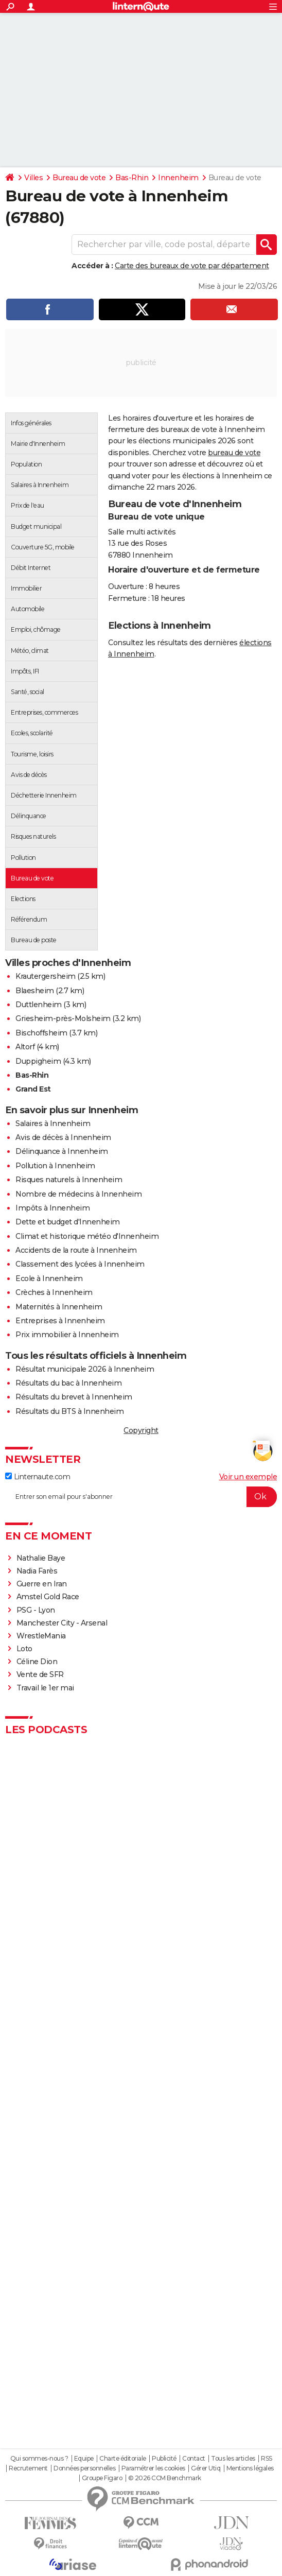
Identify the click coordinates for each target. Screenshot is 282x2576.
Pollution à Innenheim (55, 1165)
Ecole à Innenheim (49, 1278)
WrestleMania (41, 1635)
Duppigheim (38, 1061)
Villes (33, 177)
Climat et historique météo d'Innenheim (86, 1236)
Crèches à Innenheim (54, 1292)
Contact (193, 2458)
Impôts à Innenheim (52, 1208)
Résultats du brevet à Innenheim (73, 1397)
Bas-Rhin (131, 177)
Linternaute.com (37, 1476)
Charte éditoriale (122, 2458)
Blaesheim (34, 990)
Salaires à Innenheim (52, 1123)
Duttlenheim (38, 1004)
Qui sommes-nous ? (39, 2458)
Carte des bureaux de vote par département (192, 265)
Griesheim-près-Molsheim (63, 1018)
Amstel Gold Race (47, 1596)
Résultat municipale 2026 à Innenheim (84, 1369)
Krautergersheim (45, 976)
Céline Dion (37, 1661)
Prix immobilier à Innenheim (67, 1334)
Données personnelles (84, 2468)
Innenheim (178, 177)
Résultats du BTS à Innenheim (69, 1411)
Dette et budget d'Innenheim (67, 1221)
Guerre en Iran (41, 1583)
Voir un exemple (248, 1476)
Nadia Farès (37, 1571)
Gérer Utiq (205, 2468)
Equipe (84, 2458)
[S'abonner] (141, 1496)
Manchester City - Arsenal (62, 1623)
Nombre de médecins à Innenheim (78, 1194)
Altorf (24, 1046)
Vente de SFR (40, 1674)
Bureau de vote (78, 177)
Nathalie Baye (40, 1558)
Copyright (141, 1430)
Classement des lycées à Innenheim (80, 1264)
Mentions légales (250, 2468)
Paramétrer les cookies (153, 2468)
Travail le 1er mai (45, 1687)
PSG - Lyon (35, 1610)
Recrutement (28, 2468)
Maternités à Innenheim (58, 1306)
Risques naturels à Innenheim (68, 1179)
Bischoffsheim (41, 1033)
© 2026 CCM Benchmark (164, 2478)
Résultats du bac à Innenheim (68, 1383)
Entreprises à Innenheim (60, 1320)
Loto (24, 1648)
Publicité (164, 2458)
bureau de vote (234, 452)
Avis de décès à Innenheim (63, 1137)
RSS (266, 2458)
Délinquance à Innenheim (61, 1151)
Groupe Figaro (102, 2478)
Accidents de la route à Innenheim (76, 1250)
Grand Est (33, 1089)
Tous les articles (233, 2458)
